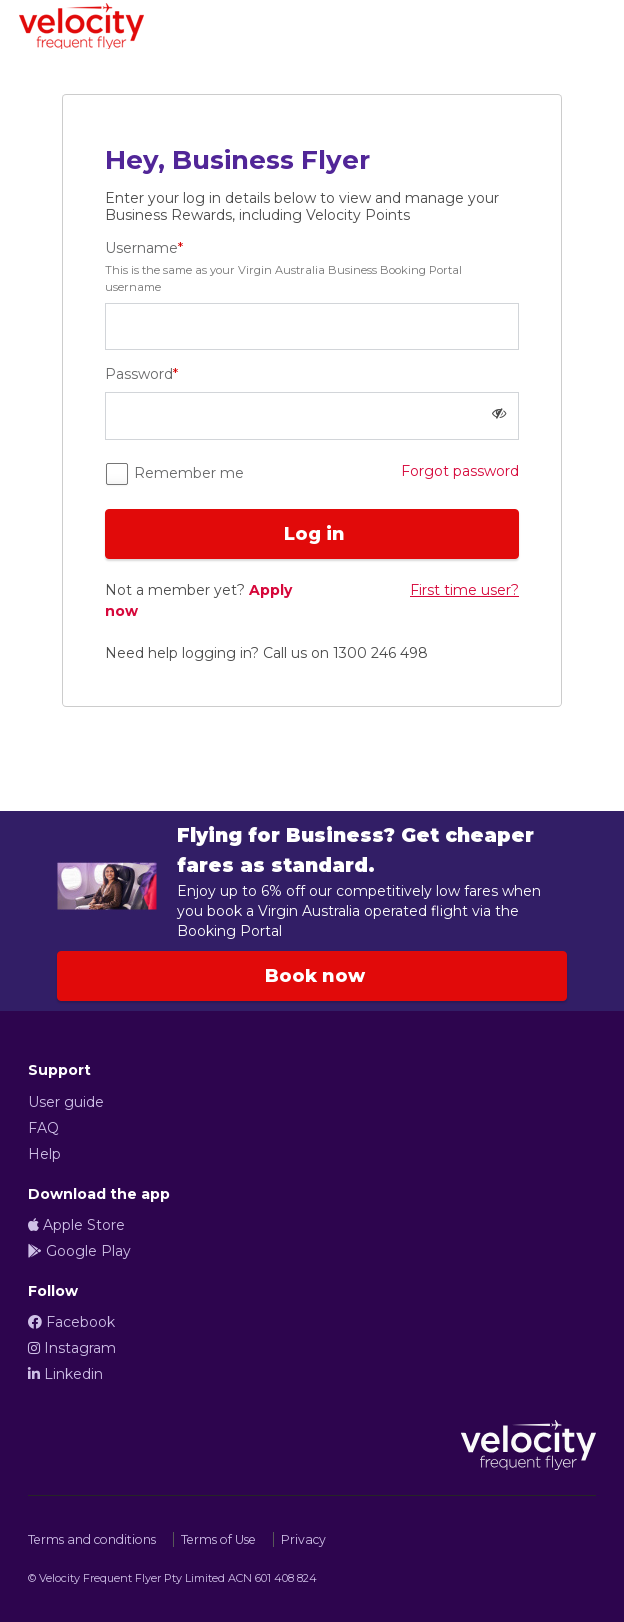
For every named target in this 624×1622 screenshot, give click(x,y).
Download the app (99, 1194)
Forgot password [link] (460, 471)
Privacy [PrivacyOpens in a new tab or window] (303, 1539)
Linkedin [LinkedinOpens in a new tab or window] (65, 1374)
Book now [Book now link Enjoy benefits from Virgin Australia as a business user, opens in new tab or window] (312, 976)
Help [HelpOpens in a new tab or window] (44, 1154)
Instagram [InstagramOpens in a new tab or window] (72, 1348)
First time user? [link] (464, 590)
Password (141, 374)
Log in (312, 534)
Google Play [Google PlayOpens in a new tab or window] (79, 1251)
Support (59, 1070)
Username (312, 267)
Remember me (187, 473)
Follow (53, 1291)
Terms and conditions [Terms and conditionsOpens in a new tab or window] (92, 1539)
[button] (499, 414)
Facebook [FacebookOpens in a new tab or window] (71, 1322)
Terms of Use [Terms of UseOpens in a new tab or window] (218, 1539)
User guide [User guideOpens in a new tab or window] (66, 1102)
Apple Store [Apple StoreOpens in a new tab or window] (76, 1225)
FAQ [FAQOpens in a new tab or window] (43, 1128)
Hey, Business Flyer (237, 160)
